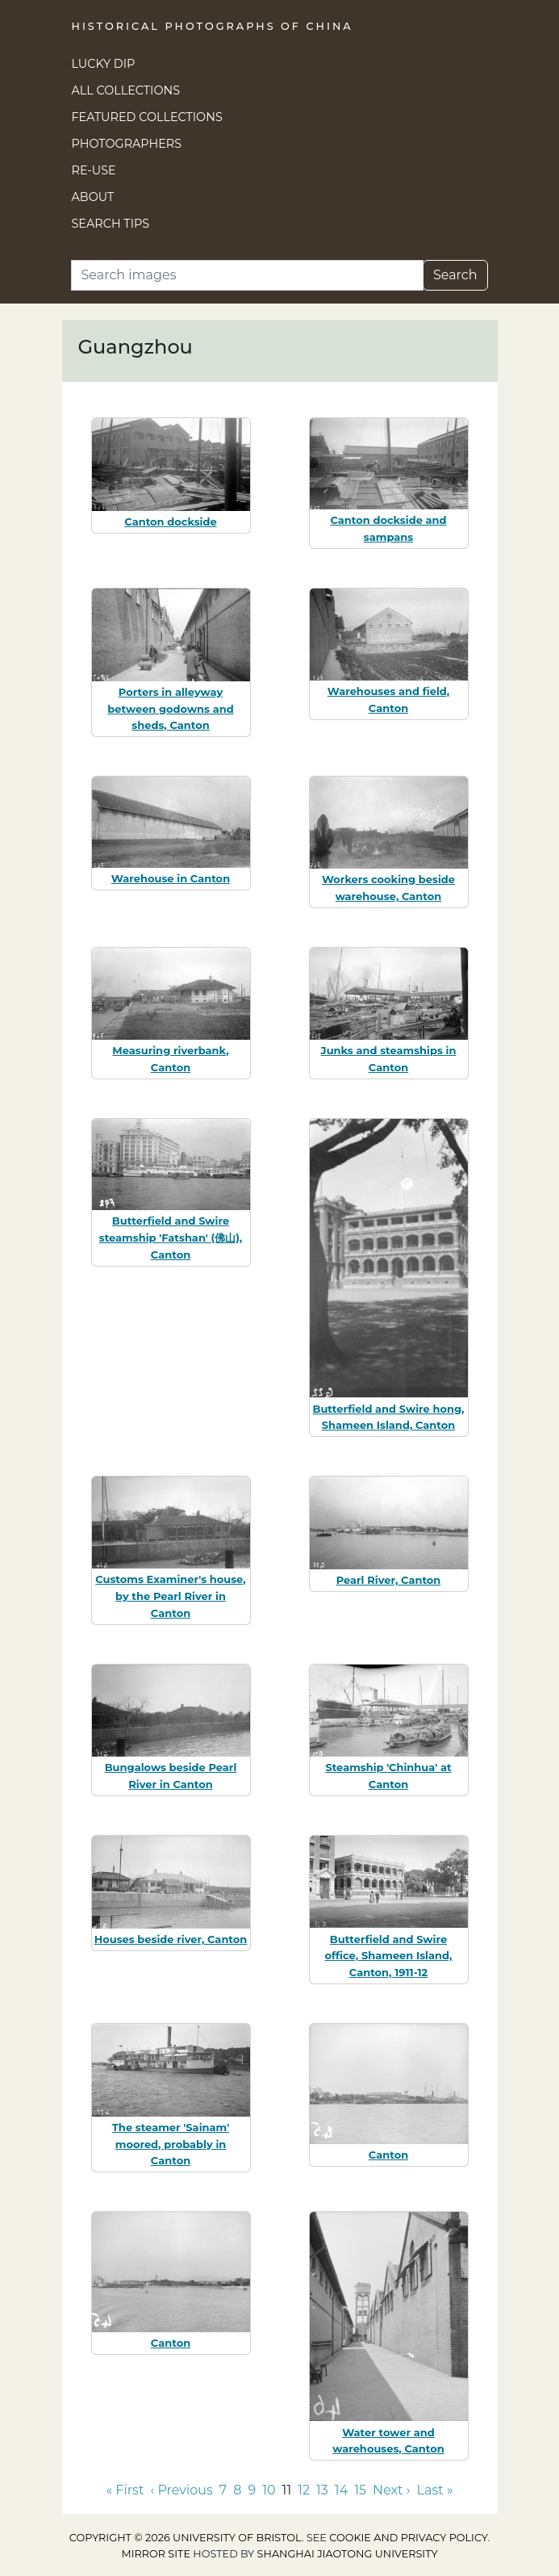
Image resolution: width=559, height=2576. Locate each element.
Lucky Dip (104, 64)
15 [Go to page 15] (360, 2490)
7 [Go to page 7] (223, 2490)
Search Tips (111, 223)
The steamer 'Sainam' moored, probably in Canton (170, 2144)
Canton (388, 2154)
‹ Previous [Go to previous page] (181, 2490)
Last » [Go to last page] (435, 2490)
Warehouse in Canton (170, 878)
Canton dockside (170, 521)
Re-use (94, 170)
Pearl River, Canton (388, 1579)
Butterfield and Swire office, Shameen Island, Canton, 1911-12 (388, 1956)
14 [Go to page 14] (341, 2490)
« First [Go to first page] (125, 2490)
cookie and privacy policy (408, 2538)
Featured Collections (147, 117)
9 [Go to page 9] (252, 2490)
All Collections (126, 90)
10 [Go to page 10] (268, 2490)
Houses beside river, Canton (171, 1939)
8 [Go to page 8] (237, 2490)
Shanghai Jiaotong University (347, 2554)
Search (455, 275)
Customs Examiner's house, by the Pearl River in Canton (170, 1596)
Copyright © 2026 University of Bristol (185, 2538)
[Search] (247, 275)
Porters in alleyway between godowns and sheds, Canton (170, 708)
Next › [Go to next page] (391, 2490)
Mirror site (155, 2554)
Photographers (127, 143)
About (93, 197)
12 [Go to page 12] (304, 2490)
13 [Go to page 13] (322, 2490)
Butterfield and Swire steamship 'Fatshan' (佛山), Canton (171, 1237)
